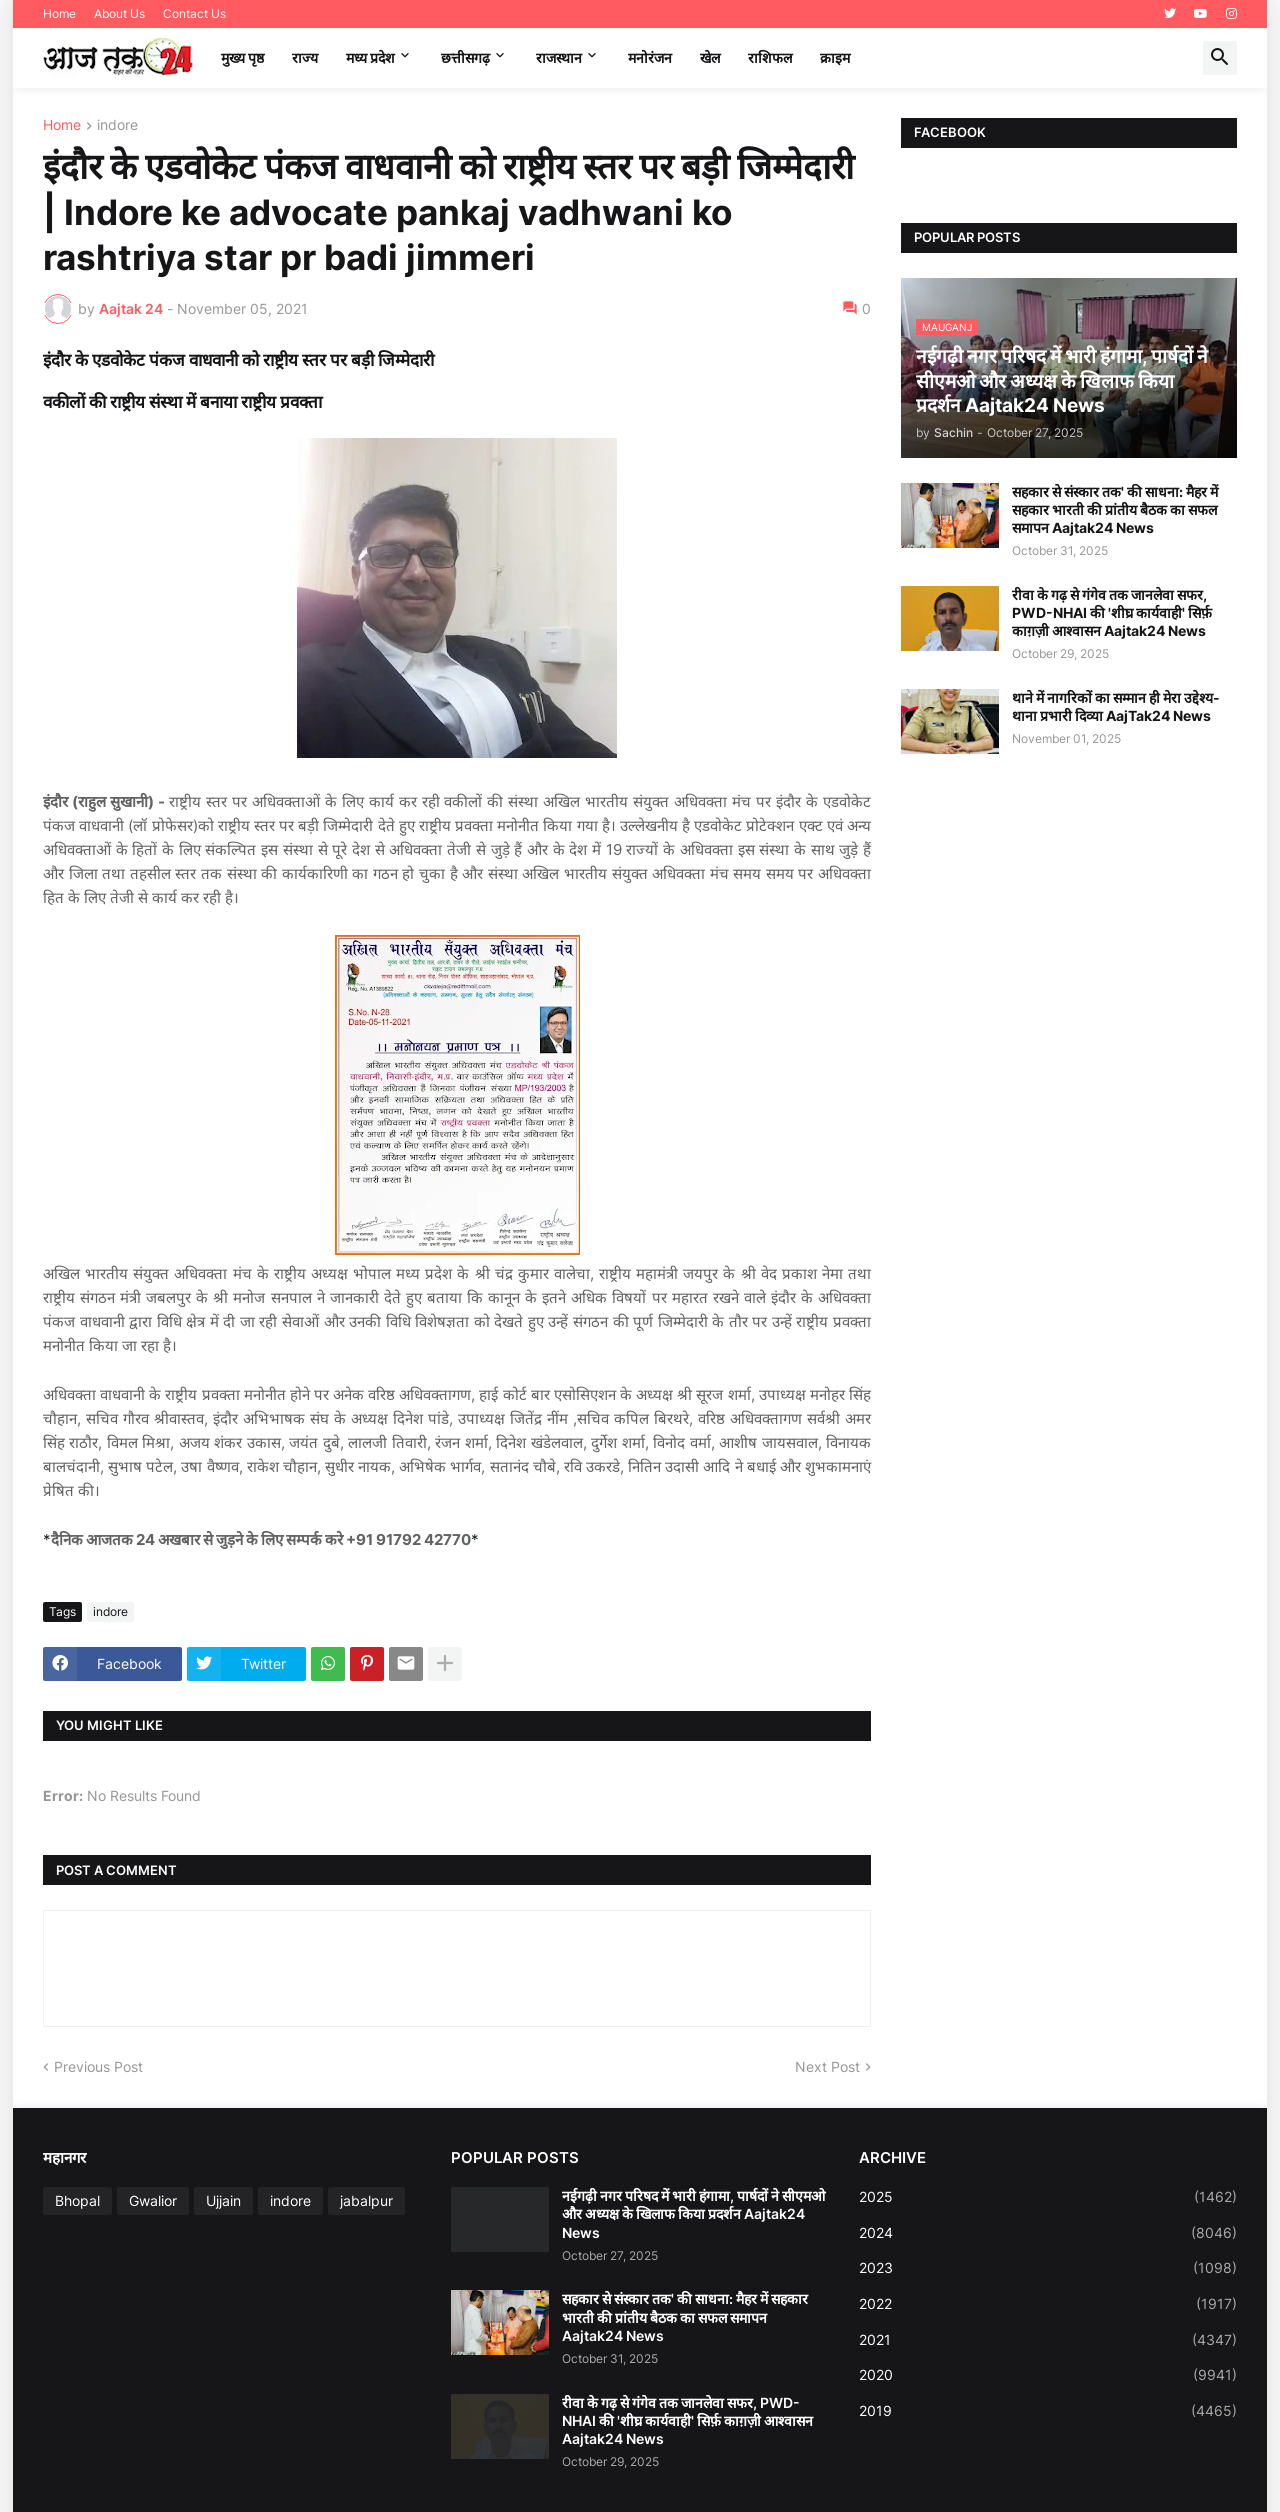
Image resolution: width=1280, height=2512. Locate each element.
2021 (1048, 2340)
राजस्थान (559, 57)
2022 (1048, 2304)
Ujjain (223, 2200)
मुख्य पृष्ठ (242, 57)
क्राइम (835, 57)
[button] (1220, 58)
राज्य (305, 57)
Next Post (827, 2066)
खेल (710, 57)
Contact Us (194, 13)
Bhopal (77, 2200)
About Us (119, 13)
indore (117, 125)
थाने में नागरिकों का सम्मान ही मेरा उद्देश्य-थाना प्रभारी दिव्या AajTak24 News (1116, 706)
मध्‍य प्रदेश (370, 57)
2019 (1048, 2411)
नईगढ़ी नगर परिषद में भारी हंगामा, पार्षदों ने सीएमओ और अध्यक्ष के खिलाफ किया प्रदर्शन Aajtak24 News (693, 2213)
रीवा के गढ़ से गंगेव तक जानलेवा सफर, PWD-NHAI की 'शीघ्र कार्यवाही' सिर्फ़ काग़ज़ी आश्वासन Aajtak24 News (1112, 612)
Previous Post (98, 2066)
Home (59, 13)
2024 (1048, 2233)
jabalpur (366, 2200)
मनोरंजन (650, 57)
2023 (1048, 2268)
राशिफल (770, 57)
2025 (1048, 2197)
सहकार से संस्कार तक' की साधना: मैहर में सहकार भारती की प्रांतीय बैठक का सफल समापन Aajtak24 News (1115, 509)
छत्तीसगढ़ (465, 57)
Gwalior (153, 2200)
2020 (1048, 2375)
